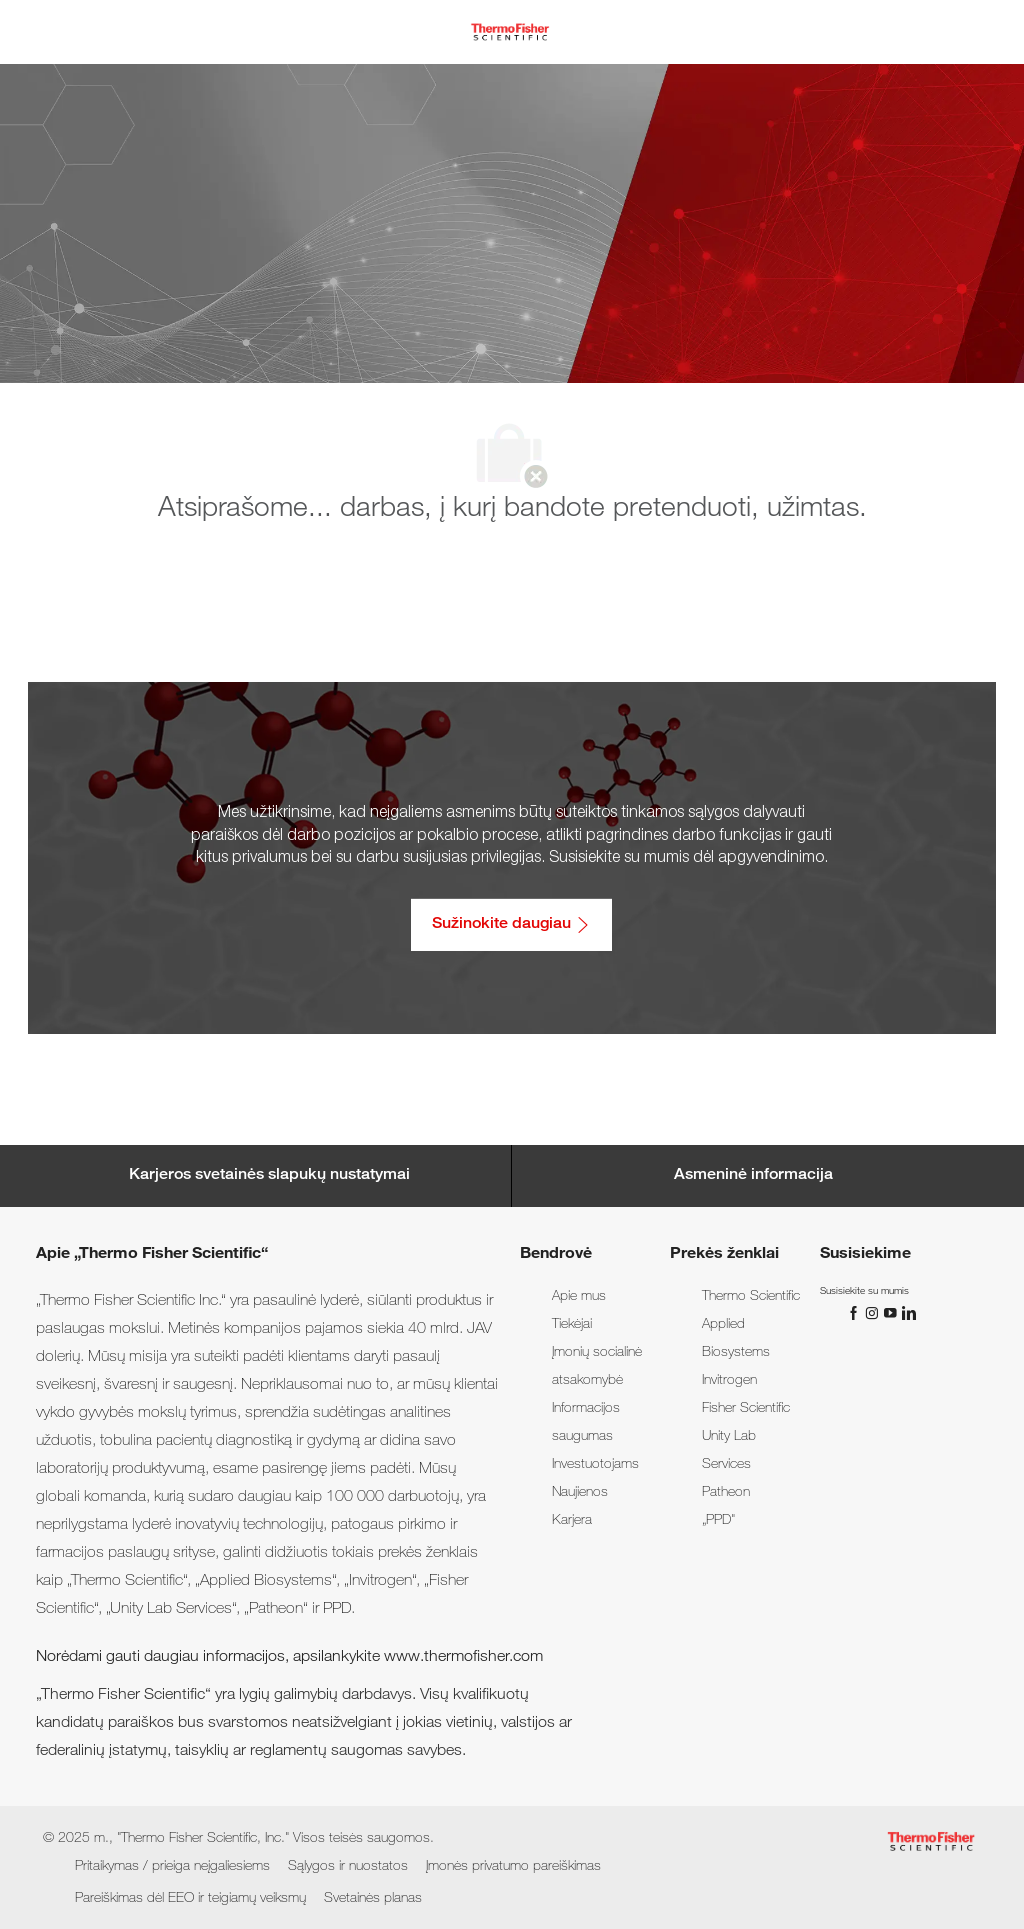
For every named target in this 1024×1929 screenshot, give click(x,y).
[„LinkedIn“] (908, 1313)
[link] (579, 1297)
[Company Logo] (509, 33)
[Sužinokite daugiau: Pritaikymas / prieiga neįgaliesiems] (511, 925)
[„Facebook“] (856, 1313)
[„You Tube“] (892, 1313)
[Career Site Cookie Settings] (269, 1176)
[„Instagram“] (874, 1313)
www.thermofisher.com (463, 1658)
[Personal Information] (753, 1176)
